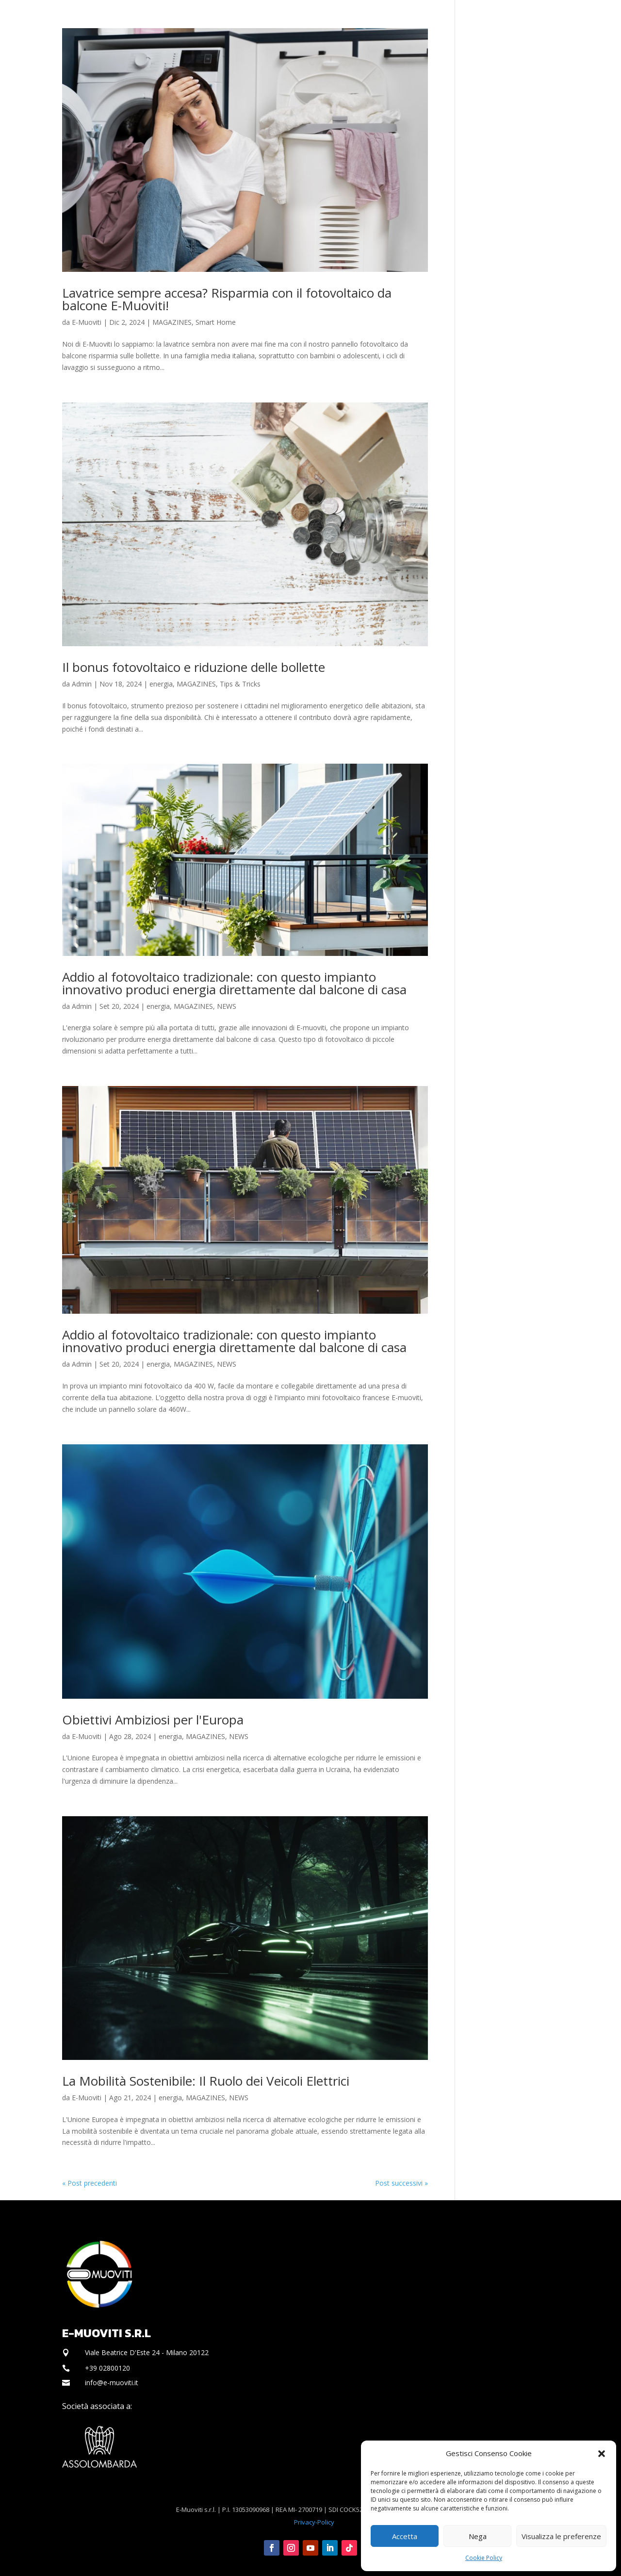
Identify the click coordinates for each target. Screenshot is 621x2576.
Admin (82, 683)
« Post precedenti (89, 2183)
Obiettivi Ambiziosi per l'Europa (153, 1719)
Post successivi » (401, 2183)
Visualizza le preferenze (561, 2536)
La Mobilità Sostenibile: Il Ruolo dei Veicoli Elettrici (205, 2081)
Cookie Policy (483, 2558)
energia (161, 683)
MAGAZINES (172, 322)
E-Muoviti (86, 322)
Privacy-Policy (314, 2522)
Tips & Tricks (240, 683)
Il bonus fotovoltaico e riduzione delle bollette (193, 667)
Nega (478, 2536)
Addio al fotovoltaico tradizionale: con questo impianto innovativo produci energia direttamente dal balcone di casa (234, 983)
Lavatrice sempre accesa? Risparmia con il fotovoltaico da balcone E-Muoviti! (227, 299)
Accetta (404, 2536)
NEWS (226, 1006)
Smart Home (216, 322)
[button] (601, 2454)
